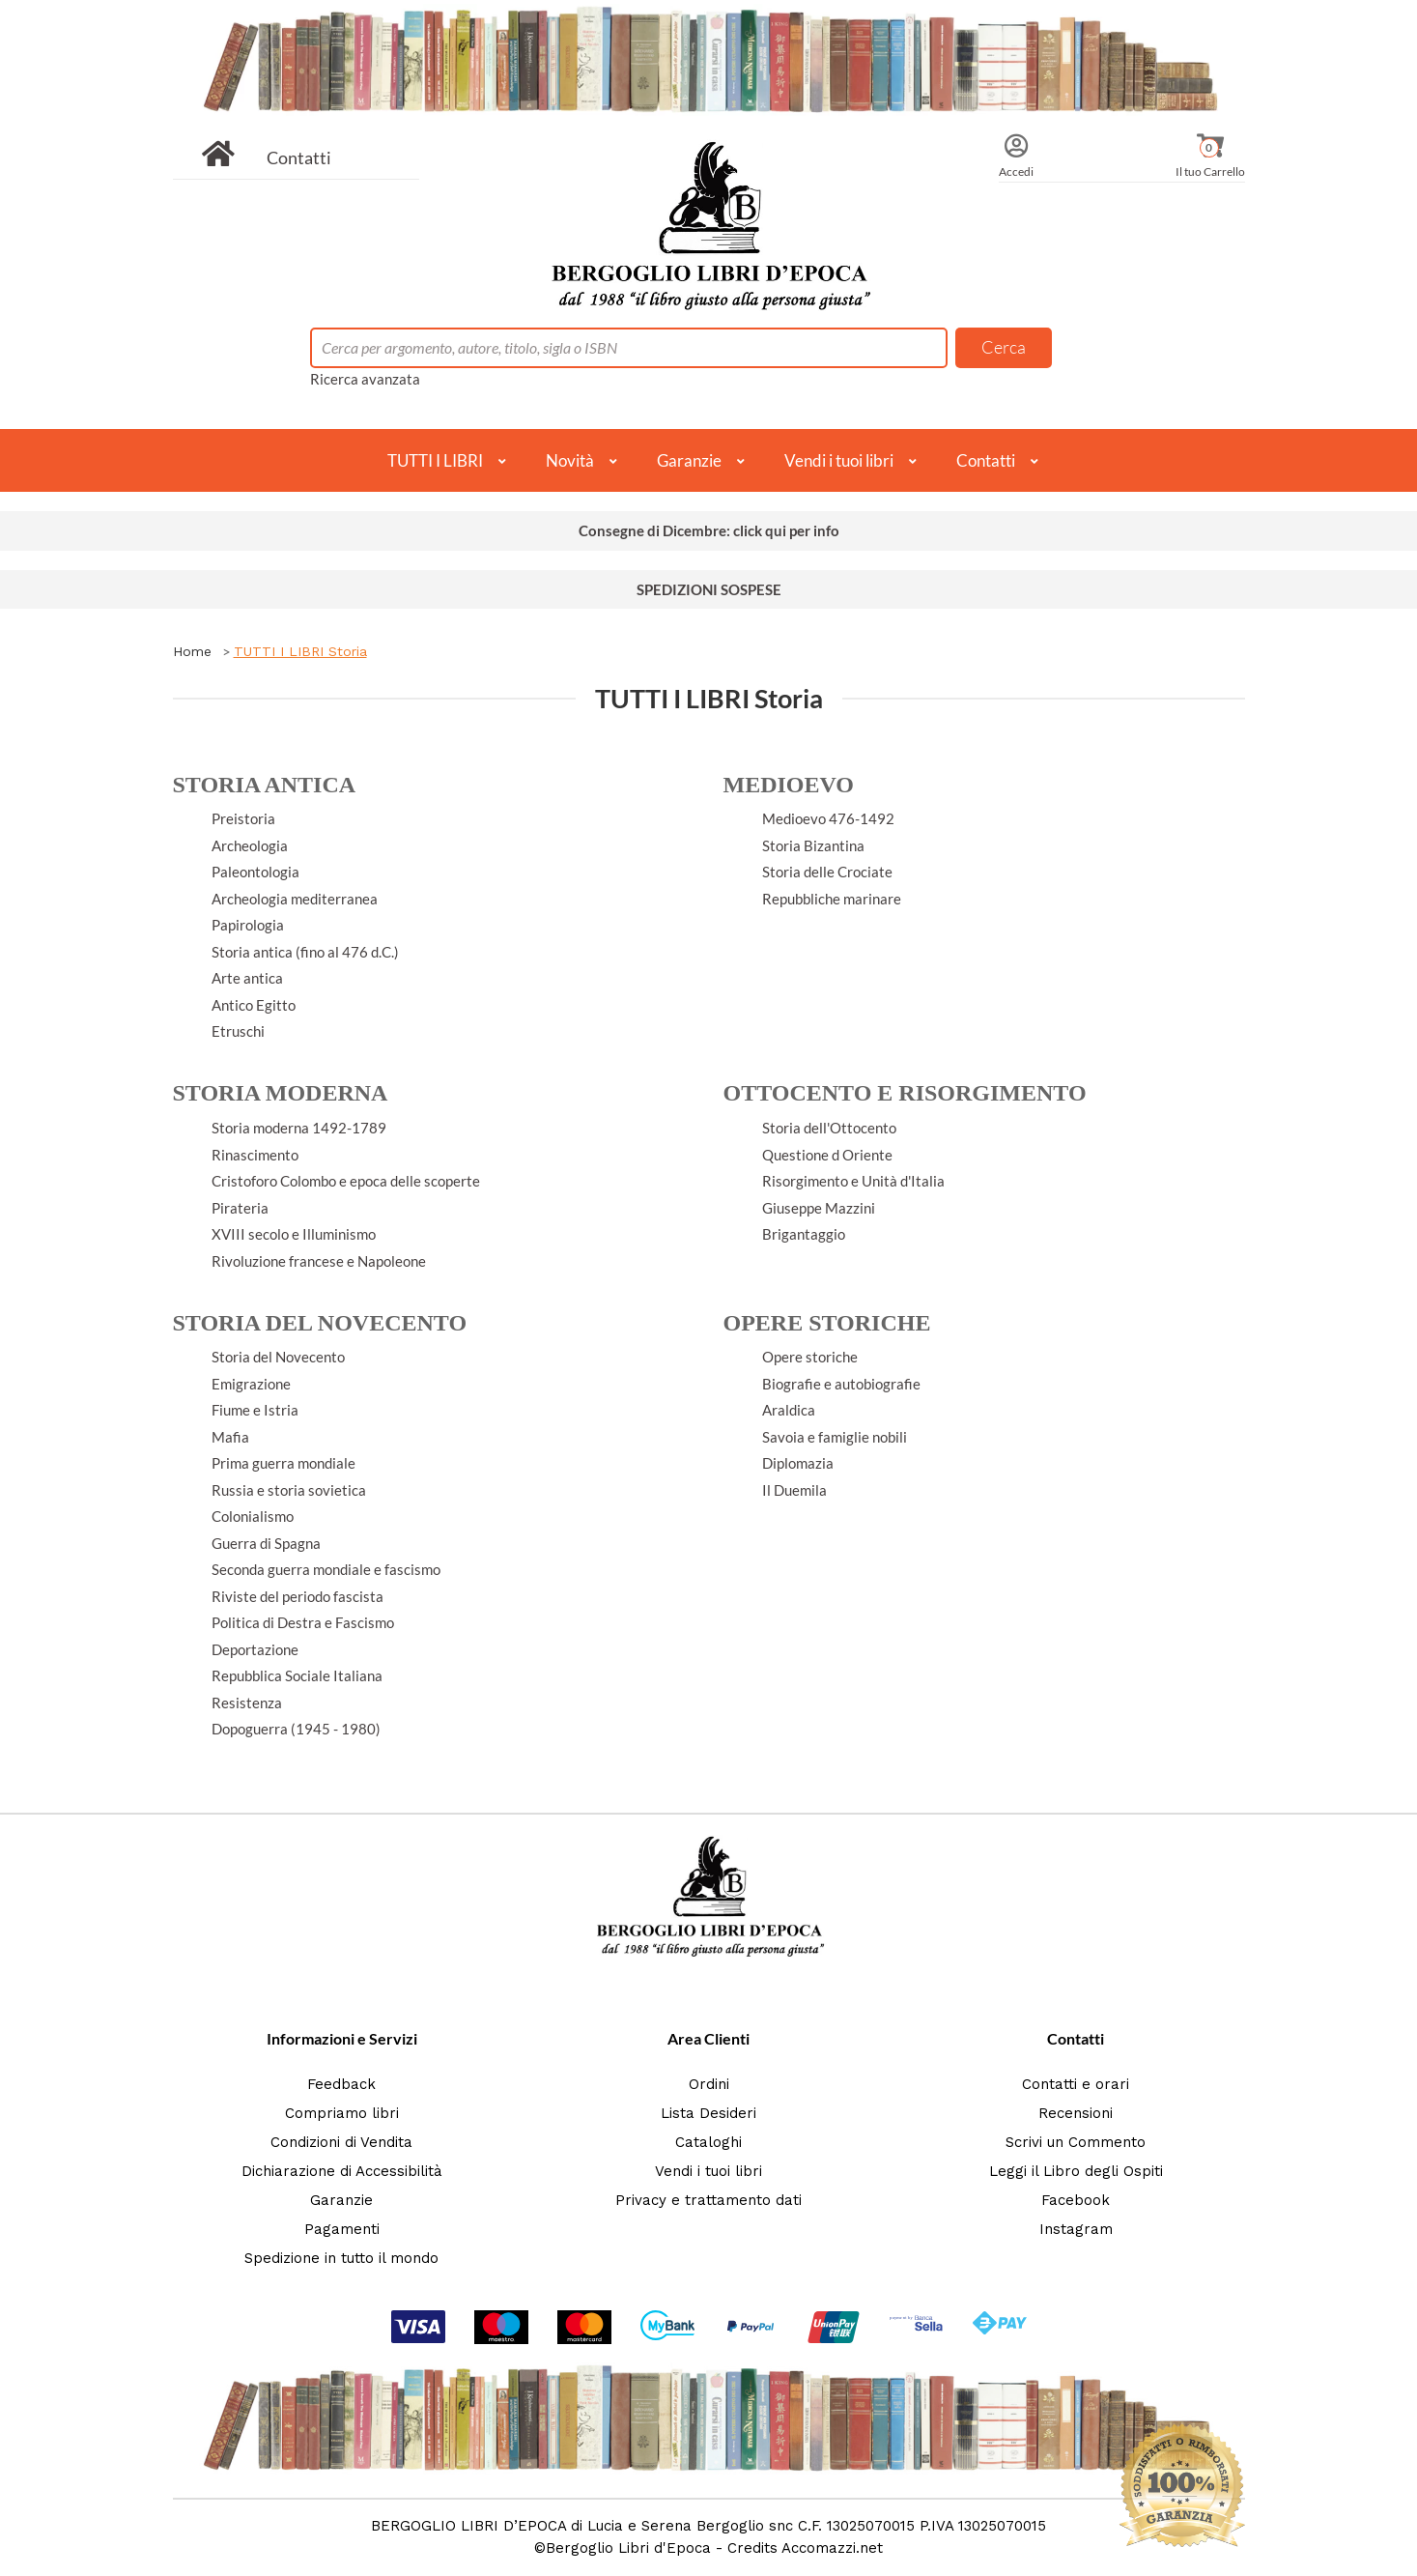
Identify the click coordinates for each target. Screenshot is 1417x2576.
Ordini (709, 2084)
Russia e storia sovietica (289, 1490)
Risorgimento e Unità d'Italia (853, 1180)
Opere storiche (810, 1356)
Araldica (788, 1409)
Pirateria (240, 1207)
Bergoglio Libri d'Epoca (628, 2548)
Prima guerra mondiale (283, 1463)
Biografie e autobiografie (841, 1383)
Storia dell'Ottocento (829, 1127)
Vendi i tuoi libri (838, 460)
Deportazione (255, 1649)
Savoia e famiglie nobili (834, 1436)
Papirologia (248, 924)
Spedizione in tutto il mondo (341, 2258)
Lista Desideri (708, 2113)
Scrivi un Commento (1076, 2142)
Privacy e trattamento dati (708, 2200)
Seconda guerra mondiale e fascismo (326, 1569)
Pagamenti (342, 2229)
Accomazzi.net (832, 2548)
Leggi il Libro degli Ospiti (1076, 2171)
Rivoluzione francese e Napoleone (319, 1261)
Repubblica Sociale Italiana (297, 1675)
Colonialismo (253, 1516)
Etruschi (238, 1031)
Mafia (230, 1436)
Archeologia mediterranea (295, 898)
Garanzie (689, 460)
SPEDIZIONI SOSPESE (709, 589)
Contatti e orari (1075, 2084)
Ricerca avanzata (365, 378)
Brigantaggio (803, 1234)
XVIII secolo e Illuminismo (294, 1234)
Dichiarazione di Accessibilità (341, 2171)
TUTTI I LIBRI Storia (300, 651)
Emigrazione (251, 1383)
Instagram (1076, 2229)
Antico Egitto (254, 1005)
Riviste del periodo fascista (297, 1596)
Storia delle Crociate (827, 871)
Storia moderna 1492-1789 (299, 1127)
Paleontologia (255, 871)
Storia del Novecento (278, 1356)
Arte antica (247, 978)
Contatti (299, 157)
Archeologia (250, 845)
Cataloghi (708, 2142)
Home (192, 651)
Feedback (341, 2084)
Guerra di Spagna (266, 1543)
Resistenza (247, 1702)
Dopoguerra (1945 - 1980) (296, 1728)
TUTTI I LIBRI (435, 460)
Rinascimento (255, 1154)
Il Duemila (794, 1490)
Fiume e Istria (255, 1409)
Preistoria (243, 818)
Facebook (1075, 2200)
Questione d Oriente (827, 1154)
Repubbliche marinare (831, 898)
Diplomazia (798, 1463)
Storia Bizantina (813, 845)
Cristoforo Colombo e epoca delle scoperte (346, 1180)
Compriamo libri (342, 2113)
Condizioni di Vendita (341, 2142)
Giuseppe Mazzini (818, 1207)
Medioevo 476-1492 (828, 818)
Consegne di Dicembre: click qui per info (709, 530)
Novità (570, 460)
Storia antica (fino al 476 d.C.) (305, 951)
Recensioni (1075, 2113)
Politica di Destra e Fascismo (303, 1622)
